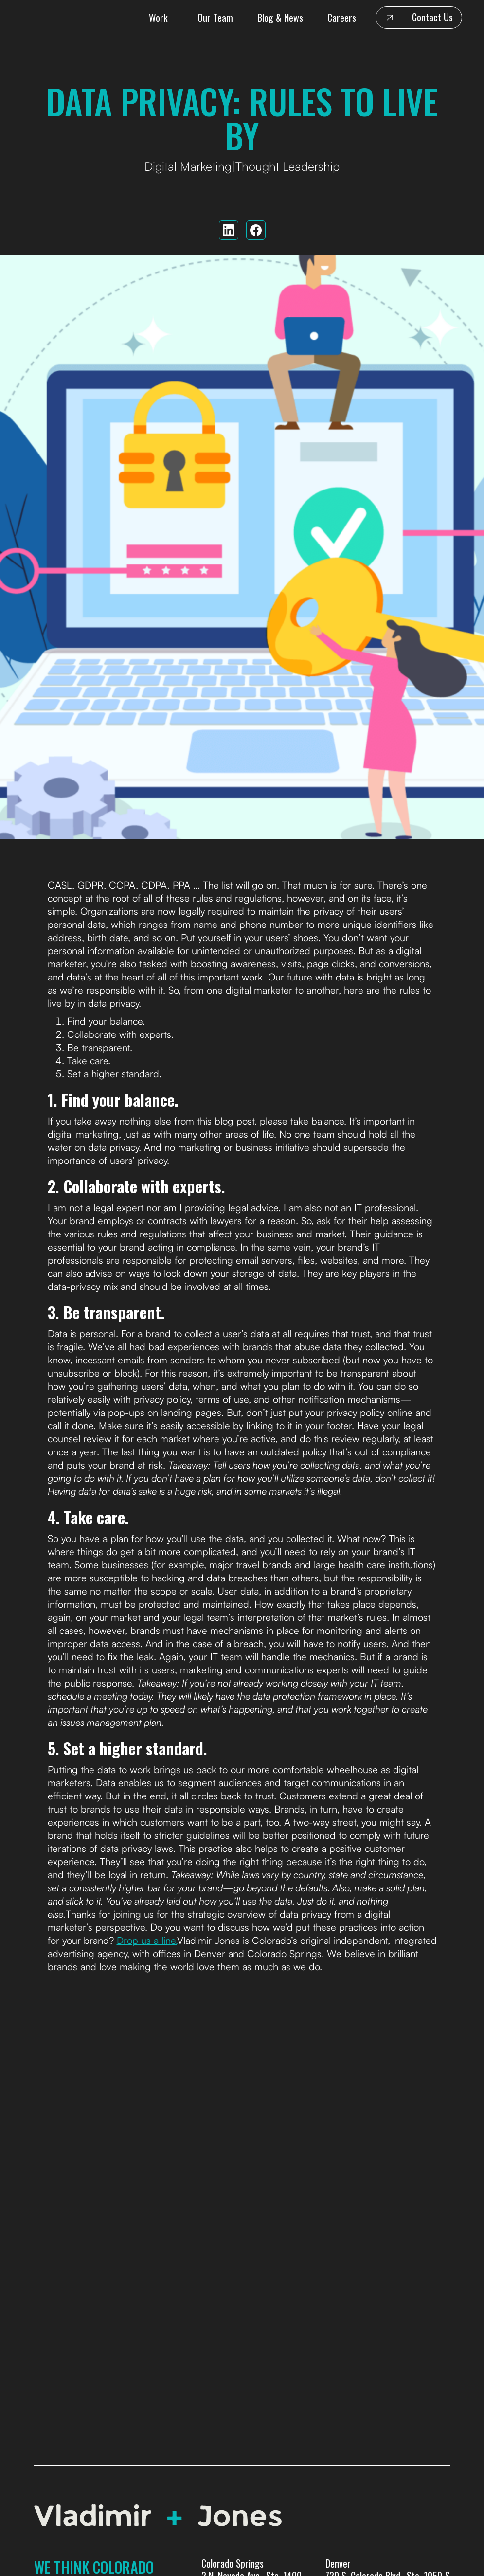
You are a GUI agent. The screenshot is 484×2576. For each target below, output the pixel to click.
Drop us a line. (147, 1940)
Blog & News (280, 18)
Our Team (215, 18)
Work (158, 17)
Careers (341, 18)
